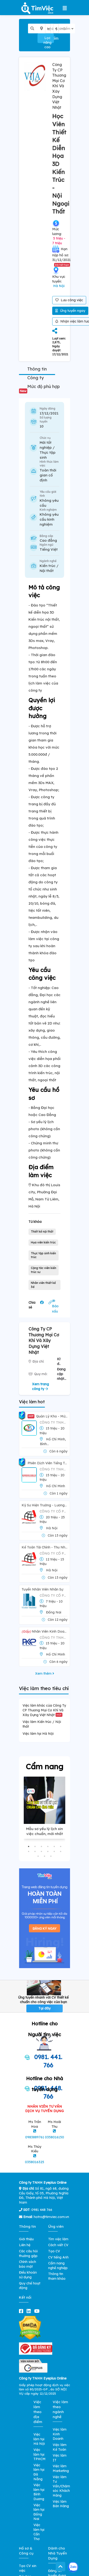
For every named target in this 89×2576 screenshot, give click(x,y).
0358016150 (54, 2137)
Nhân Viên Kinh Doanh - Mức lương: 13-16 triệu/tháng (44, 1631)
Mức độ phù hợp (39, 388)
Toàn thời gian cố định (48, 475)
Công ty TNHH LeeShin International (53, 1469)
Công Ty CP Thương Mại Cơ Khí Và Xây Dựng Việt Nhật (59, 86)
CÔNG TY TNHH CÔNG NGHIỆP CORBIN (53, 1637)
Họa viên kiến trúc (43, 1242)
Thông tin (37, 369)
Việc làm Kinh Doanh (59, 2434)
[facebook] (22, 2311)
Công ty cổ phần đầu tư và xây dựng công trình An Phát (53, 1511)
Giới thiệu (26, 2239)
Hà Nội (59, 286)
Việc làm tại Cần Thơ (38, 2532)
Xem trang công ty (40, 1386)
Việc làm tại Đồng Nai (38, 2512)
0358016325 (34, 2162)
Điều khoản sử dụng (28, 2274)
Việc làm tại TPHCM (39, 2454)
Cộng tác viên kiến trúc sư (43, 1270)
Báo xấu (55, 1306)
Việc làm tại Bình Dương (38, 2492)
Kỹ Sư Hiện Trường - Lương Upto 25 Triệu (44, 1505)
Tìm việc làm (58, 2239)
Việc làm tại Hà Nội (38, 1733)
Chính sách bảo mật (27, 2264)
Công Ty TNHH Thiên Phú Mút (53, 1422)
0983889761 (34, 2137)
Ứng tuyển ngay (70, 311)
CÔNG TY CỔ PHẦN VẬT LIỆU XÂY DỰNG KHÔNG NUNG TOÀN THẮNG (53, 1595)
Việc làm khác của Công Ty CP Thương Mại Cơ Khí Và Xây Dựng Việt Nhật (44, 1710)
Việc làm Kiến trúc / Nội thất (42, 1724)
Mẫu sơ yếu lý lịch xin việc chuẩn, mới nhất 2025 (44, 1833)
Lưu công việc (69, 300)
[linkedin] (30, 2311)
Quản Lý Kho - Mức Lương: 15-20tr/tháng (47, 1416)
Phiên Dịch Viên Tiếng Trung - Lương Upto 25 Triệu (47, 1463)
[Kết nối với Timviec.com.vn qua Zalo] (73, 2567)
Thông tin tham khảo (57, 2276)
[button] (28, 1846)
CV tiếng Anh (58, 2257)
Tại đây (44, 2008)
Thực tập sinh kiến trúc (43, 1255)
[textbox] (51, 29)
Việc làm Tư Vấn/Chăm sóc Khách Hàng (61, 2486)
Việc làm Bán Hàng (61, 2503)
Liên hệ (24, 2245)
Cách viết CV (58, 2245)
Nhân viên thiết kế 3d (43, 1285)
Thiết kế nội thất (42, 1231)
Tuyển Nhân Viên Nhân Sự (42, 1589)
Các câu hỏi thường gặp (28, 2253)
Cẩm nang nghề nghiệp (58, 2265)
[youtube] (38, 2311)
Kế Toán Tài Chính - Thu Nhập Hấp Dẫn (44, 1547)
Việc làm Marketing (61, 2468)
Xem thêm (44, 1673)
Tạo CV (54, 2251)
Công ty (35, 377)
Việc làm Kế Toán (59, 2447)
